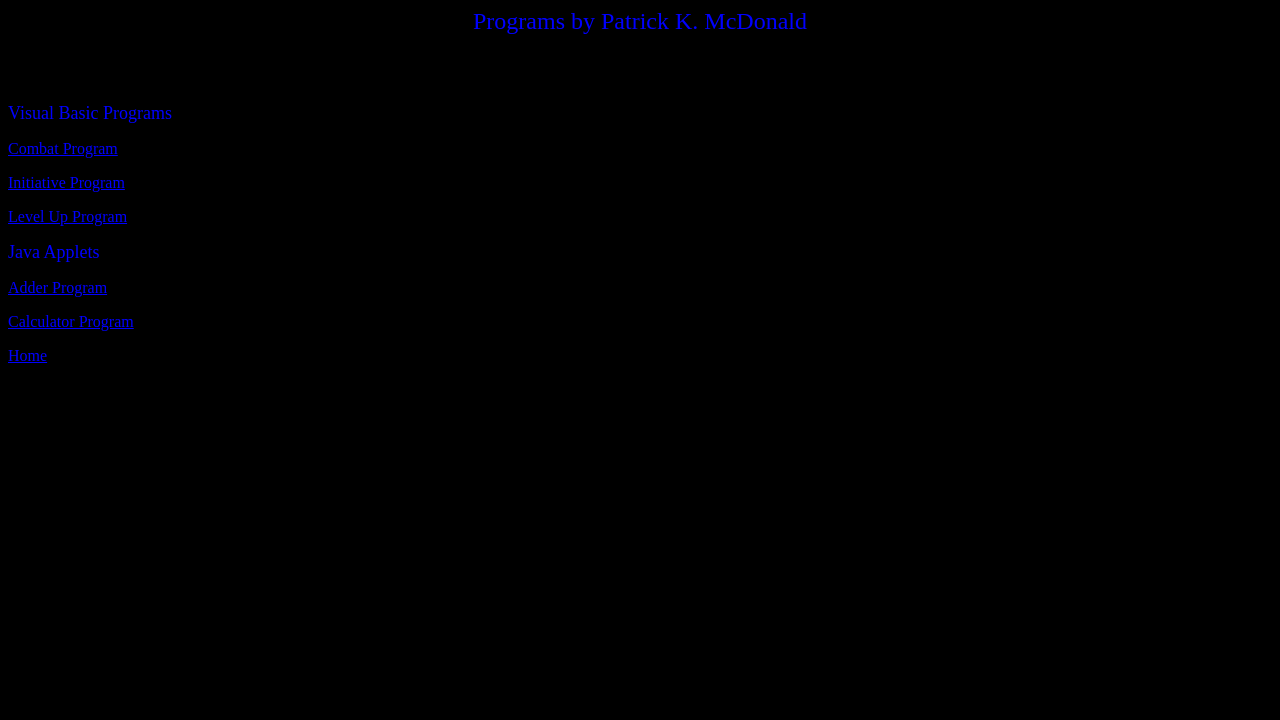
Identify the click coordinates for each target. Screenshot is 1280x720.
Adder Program (57, 287)
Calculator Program (71, 321)
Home (27, 355)
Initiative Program (66, 182)
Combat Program (63, 148)
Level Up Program (67, 216)
